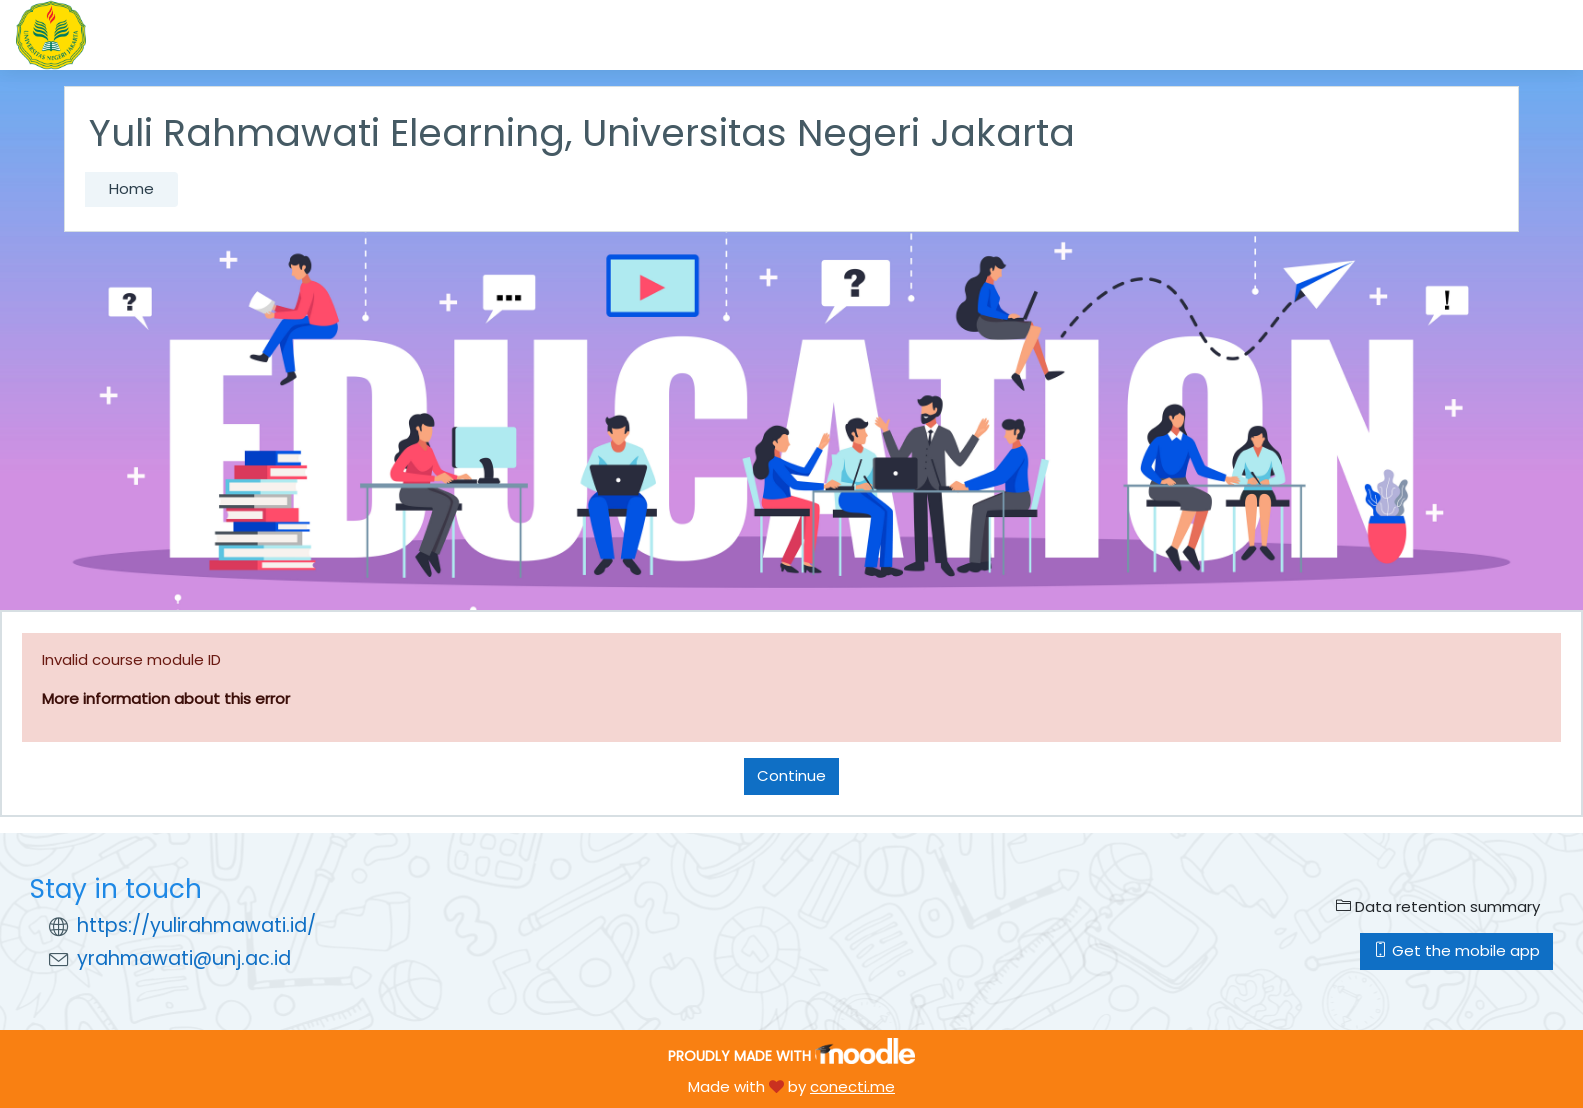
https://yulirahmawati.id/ (196, 925)
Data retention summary (1438, 906)
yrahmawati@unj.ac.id (184, 958)
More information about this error (166, 698)
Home (131, 188)
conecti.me (852, 1086)
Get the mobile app (1456, 950)
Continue (791, 775)
